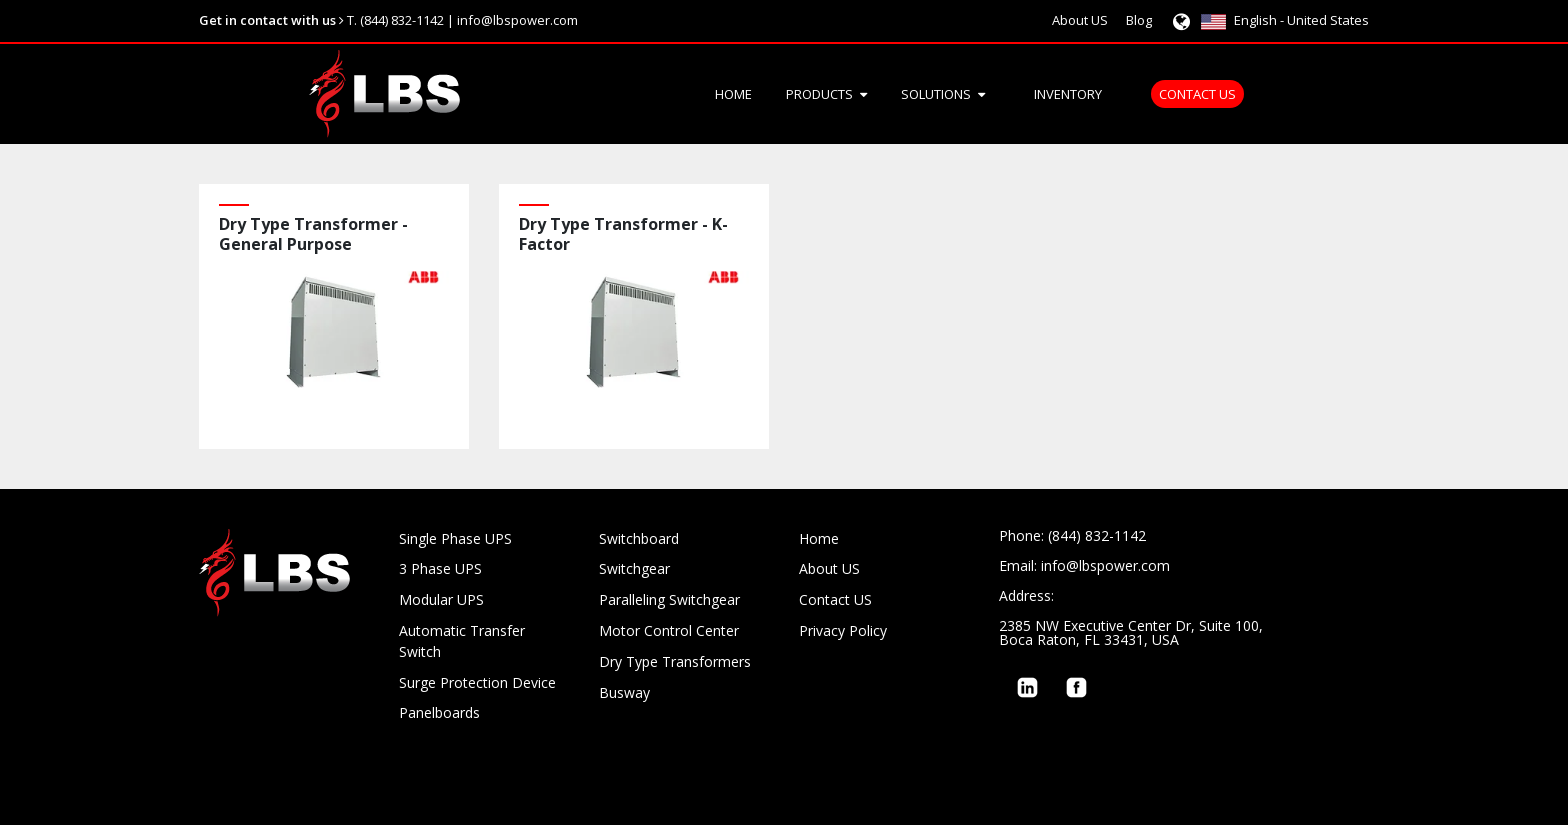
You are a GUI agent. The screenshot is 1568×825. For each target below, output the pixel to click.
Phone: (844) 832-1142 (1072, 535)
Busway (624, 692)
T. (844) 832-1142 (395, 20)
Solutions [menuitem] (936, 94)
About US (1080, 20)
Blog (1139, 20)
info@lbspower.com (517, 20)
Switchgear (634, 568)
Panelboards (439, 712)
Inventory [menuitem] (1068, 94)
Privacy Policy (843, 630)
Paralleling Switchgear (669, 599)
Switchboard (639, 538)
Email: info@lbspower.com (1084, 565)
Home (819, 538)
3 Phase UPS (440, 568)
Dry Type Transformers (675, 661)
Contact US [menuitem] (1197, 94)
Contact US (835, 599)
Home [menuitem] (733, 94)
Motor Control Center (669, 630)
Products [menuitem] (819, 94)
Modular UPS (441, 599)
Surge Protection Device (477, 682)
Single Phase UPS (455, 538)
